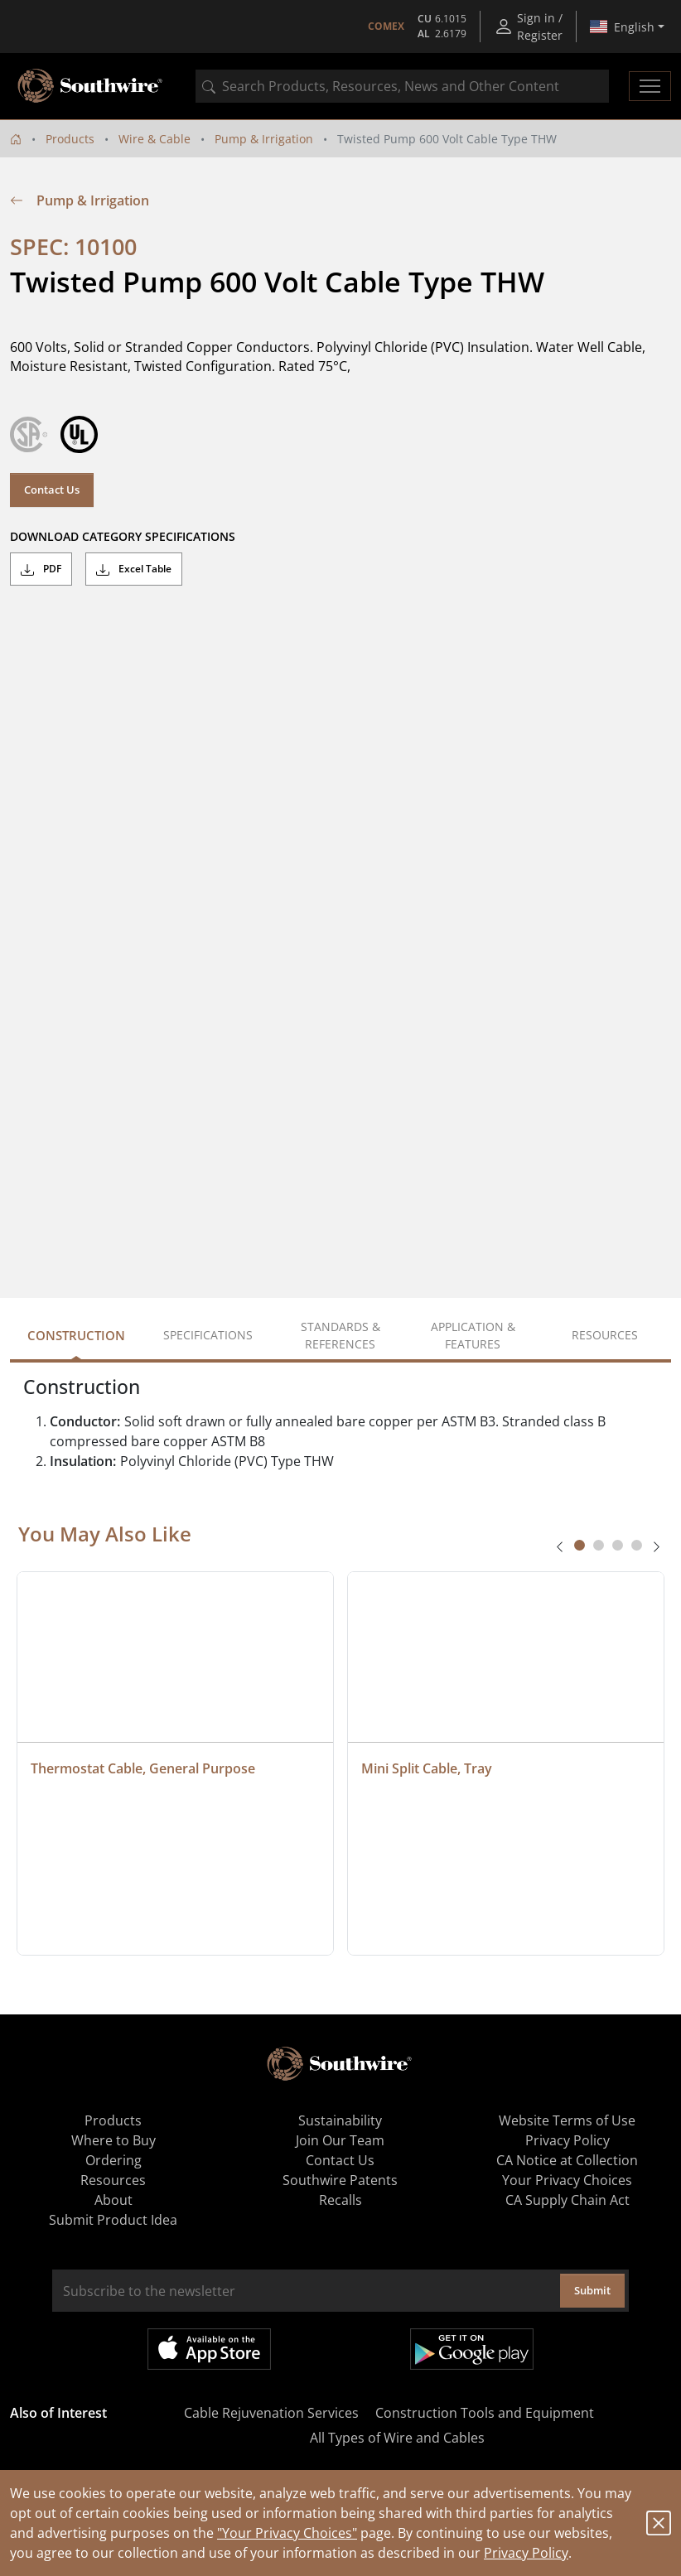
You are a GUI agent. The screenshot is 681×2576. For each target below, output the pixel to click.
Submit (592, 2290)
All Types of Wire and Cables (397, 2438)
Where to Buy (113, 2140)
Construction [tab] (76, 1335)
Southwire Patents (340, 2180)
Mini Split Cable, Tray (426, 1768)
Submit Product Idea (113, 2220)
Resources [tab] (605, 1335)
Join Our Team (340, 2140)
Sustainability (340, 2120)
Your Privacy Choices (567, 2180)
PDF (41, 569)
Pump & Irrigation (264, 139)
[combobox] (402, 86)
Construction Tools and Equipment (484, 2413)
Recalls (340, 2200)
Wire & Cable (154, 139)
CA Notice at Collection (567, 2160)
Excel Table (133, 569)
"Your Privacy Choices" (287, 2533)
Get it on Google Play (472, 2349)
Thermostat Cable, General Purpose (143, 1768)
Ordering (113, 2160)
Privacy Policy (526, 2553)
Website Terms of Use (567, 2120)
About (113, 2200)
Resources (113, 2180)
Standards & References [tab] (340, 1335)
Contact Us (52, 489)
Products (70, 139)
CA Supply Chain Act (567, 2200)
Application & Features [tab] (473, 1335)
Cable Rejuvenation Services (271, 2413)
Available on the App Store (209, 2349)
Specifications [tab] (208, 1335)
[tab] (579, 1545)
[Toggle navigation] (650, 86)
